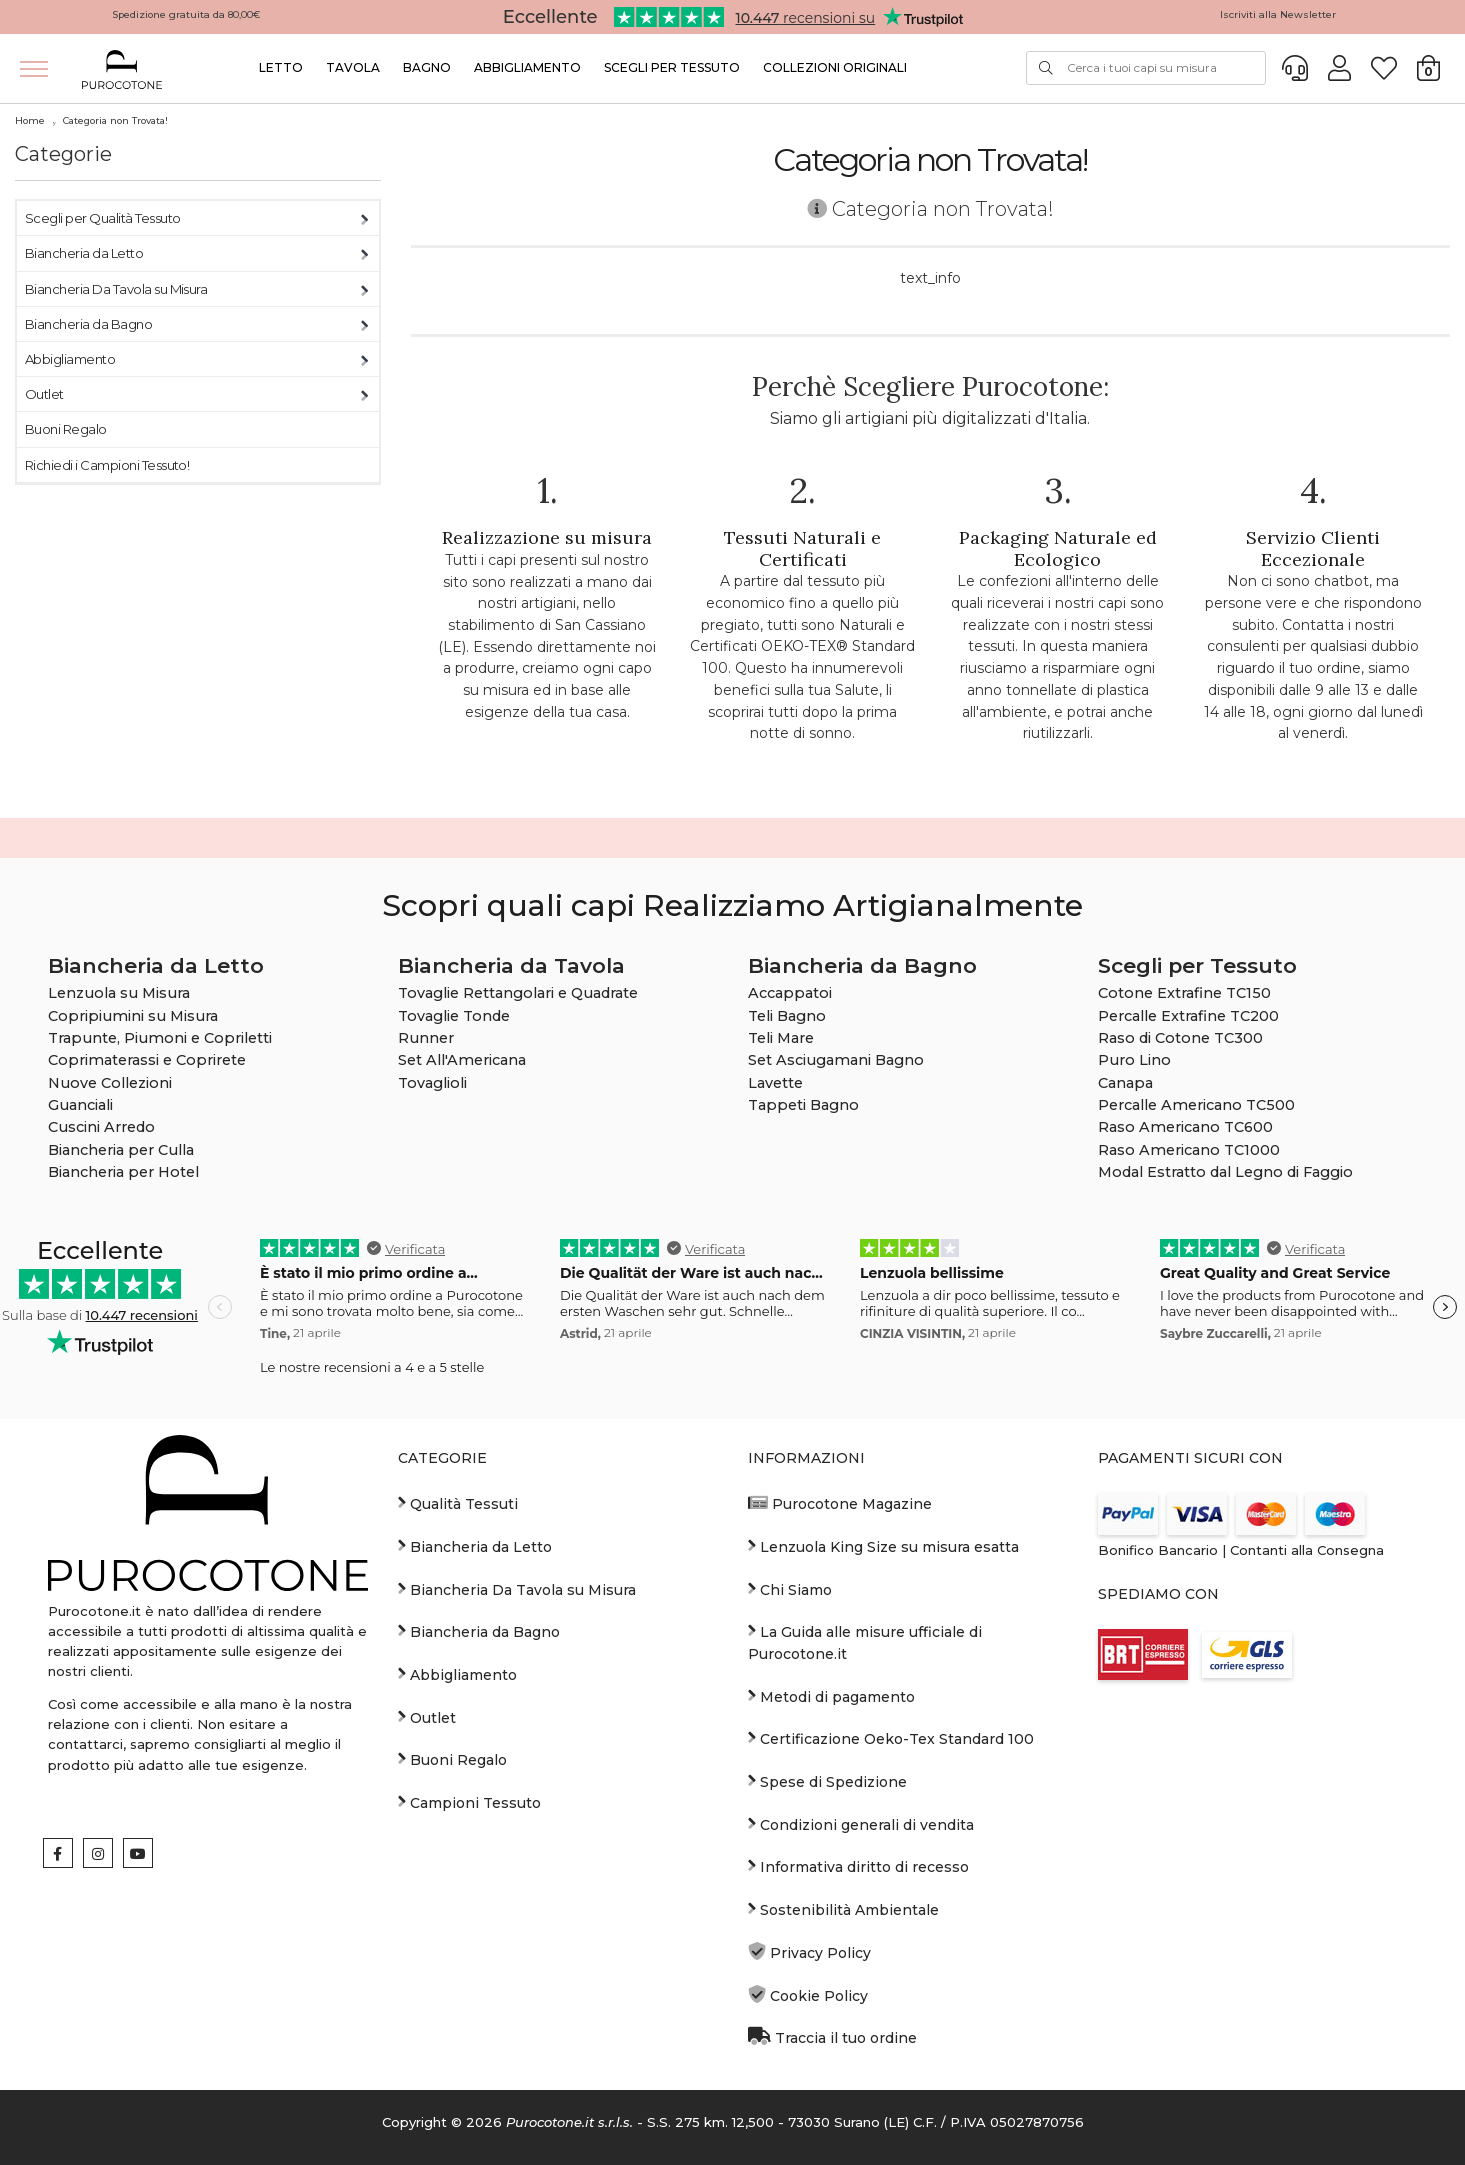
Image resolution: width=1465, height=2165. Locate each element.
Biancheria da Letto (84, 253)
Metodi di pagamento (831, 1696)
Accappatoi (790, 993)
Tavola (353, 67)
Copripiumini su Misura (133, 1016)
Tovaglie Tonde (454, 1016)
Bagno (427, 67)
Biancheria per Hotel (123, 1172)
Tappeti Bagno (803, 1105)
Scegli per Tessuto (672, 67)
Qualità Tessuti (458, 1503)
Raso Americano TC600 (1185, 1127)
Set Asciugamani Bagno (836, 1060)
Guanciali (80, 1105)
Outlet (44, 394)
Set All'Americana (462, 1060)
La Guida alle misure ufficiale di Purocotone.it (865, 1642)
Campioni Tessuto (469, 1802)
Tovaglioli (432, 1083)
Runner (426, 1038)
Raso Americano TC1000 (1189, 1150)
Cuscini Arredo (101, 1127)
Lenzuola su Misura (119, 993)
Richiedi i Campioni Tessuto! (107, 465)
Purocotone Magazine (840, 1503)
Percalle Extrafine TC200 (1188, 1016)
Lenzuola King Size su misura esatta (883, 1546)
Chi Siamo (790, 1589)
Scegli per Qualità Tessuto (102, 218)
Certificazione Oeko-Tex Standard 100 (891, 1738)
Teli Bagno (787, 1016)
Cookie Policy (808, 1995)
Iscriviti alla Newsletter (1278, 14)
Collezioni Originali (835, 67)
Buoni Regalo (66, 429)
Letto (281, 67)
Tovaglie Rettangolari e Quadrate (518, 993)
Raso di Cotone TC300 (1180, 1038)
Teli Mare (781, 1038)
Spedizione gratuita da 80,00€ (186, 14)
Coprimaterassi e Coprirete (147, 1060)
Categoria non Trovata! (115, 120)
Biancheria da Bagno (88, 324)
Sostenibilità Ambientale (843, 1909)
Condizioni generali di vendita (861, 1824)
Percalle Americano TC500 (1196, 1105)
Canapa (1125, 1083)
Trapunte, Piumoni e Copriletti (160, 1038)
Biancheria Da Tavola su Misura (116, 289)
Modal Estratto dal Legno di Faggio (1225, 1172)
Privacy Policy (809, 1952)
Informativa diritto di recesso (858, 1866)
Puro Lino (1134, 1060)
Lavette (775, 1083)
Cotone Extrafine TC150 (1184, 993)
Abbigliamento (527, 67)
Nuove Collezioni (110, 1083)
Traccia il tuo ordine (832, 2037)
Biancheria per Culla (121, 1150)
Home (30, 120)
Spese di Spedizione (827, 1781)
